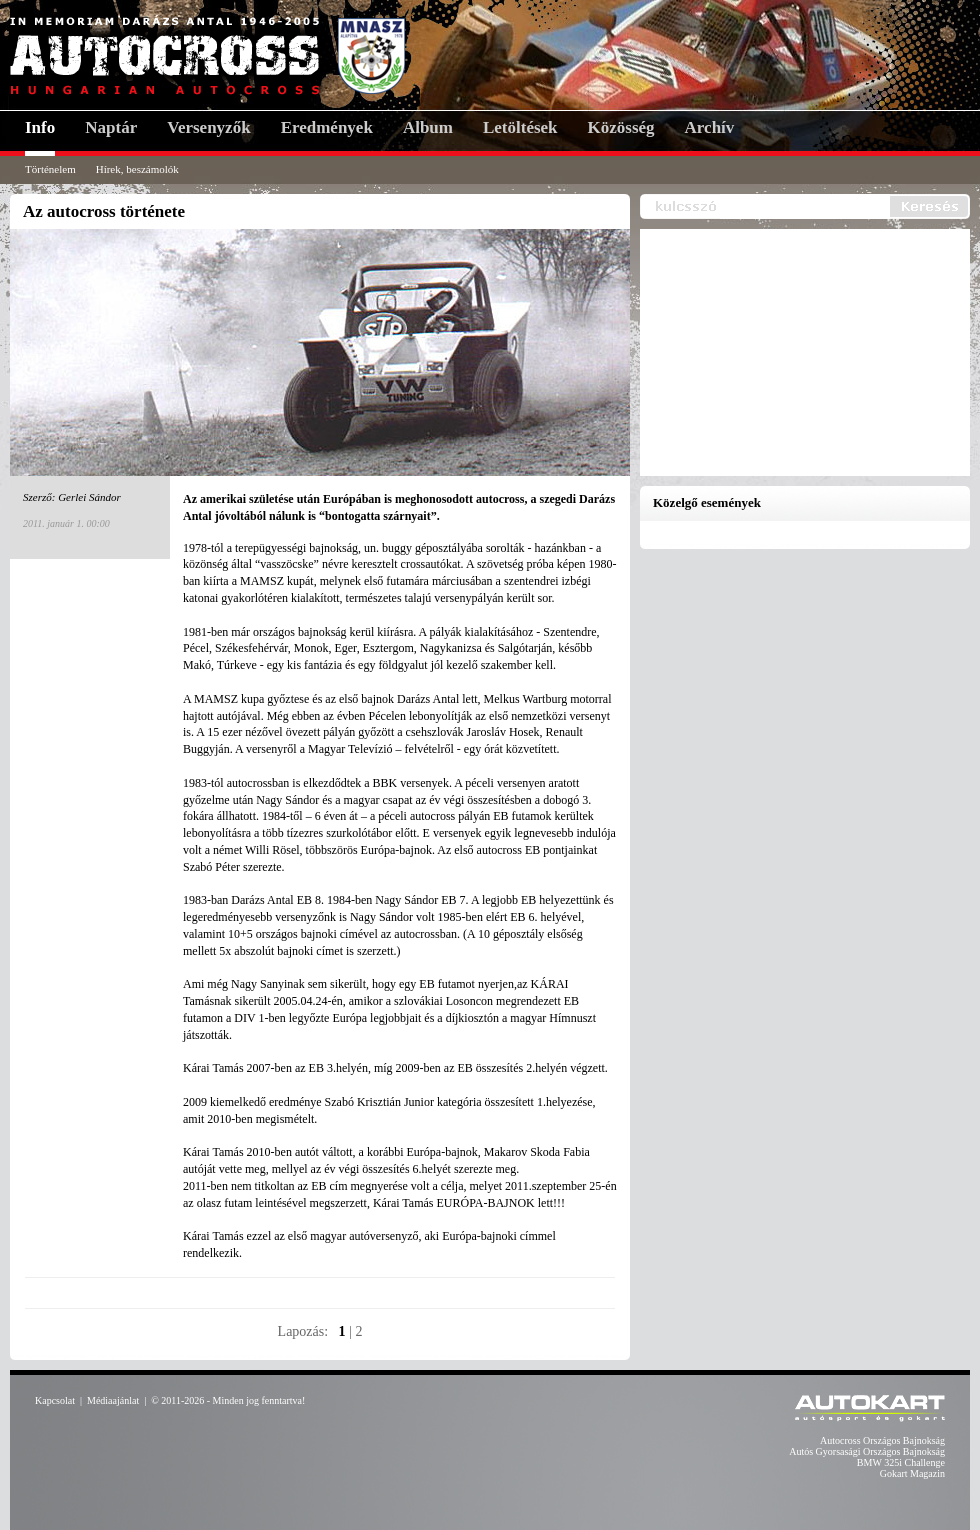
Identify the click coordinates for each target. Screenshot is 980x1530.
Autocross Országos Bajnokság (882, 1440)
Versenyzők (208, 127)
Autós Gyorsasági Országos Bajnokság (867, 1451)
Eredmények (327, 127)
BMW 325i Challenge (901, 1462)
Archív (710, 127)
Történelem (50, 169)
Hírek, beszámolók (137, 169)
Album (428, 127)
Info (40, 127)
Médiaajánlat (113, 1400)
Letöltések (520, 127)
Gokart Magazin (912, 1473)
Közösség (621, 127)
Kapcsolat (55, 1400)
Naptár (111, 127)
